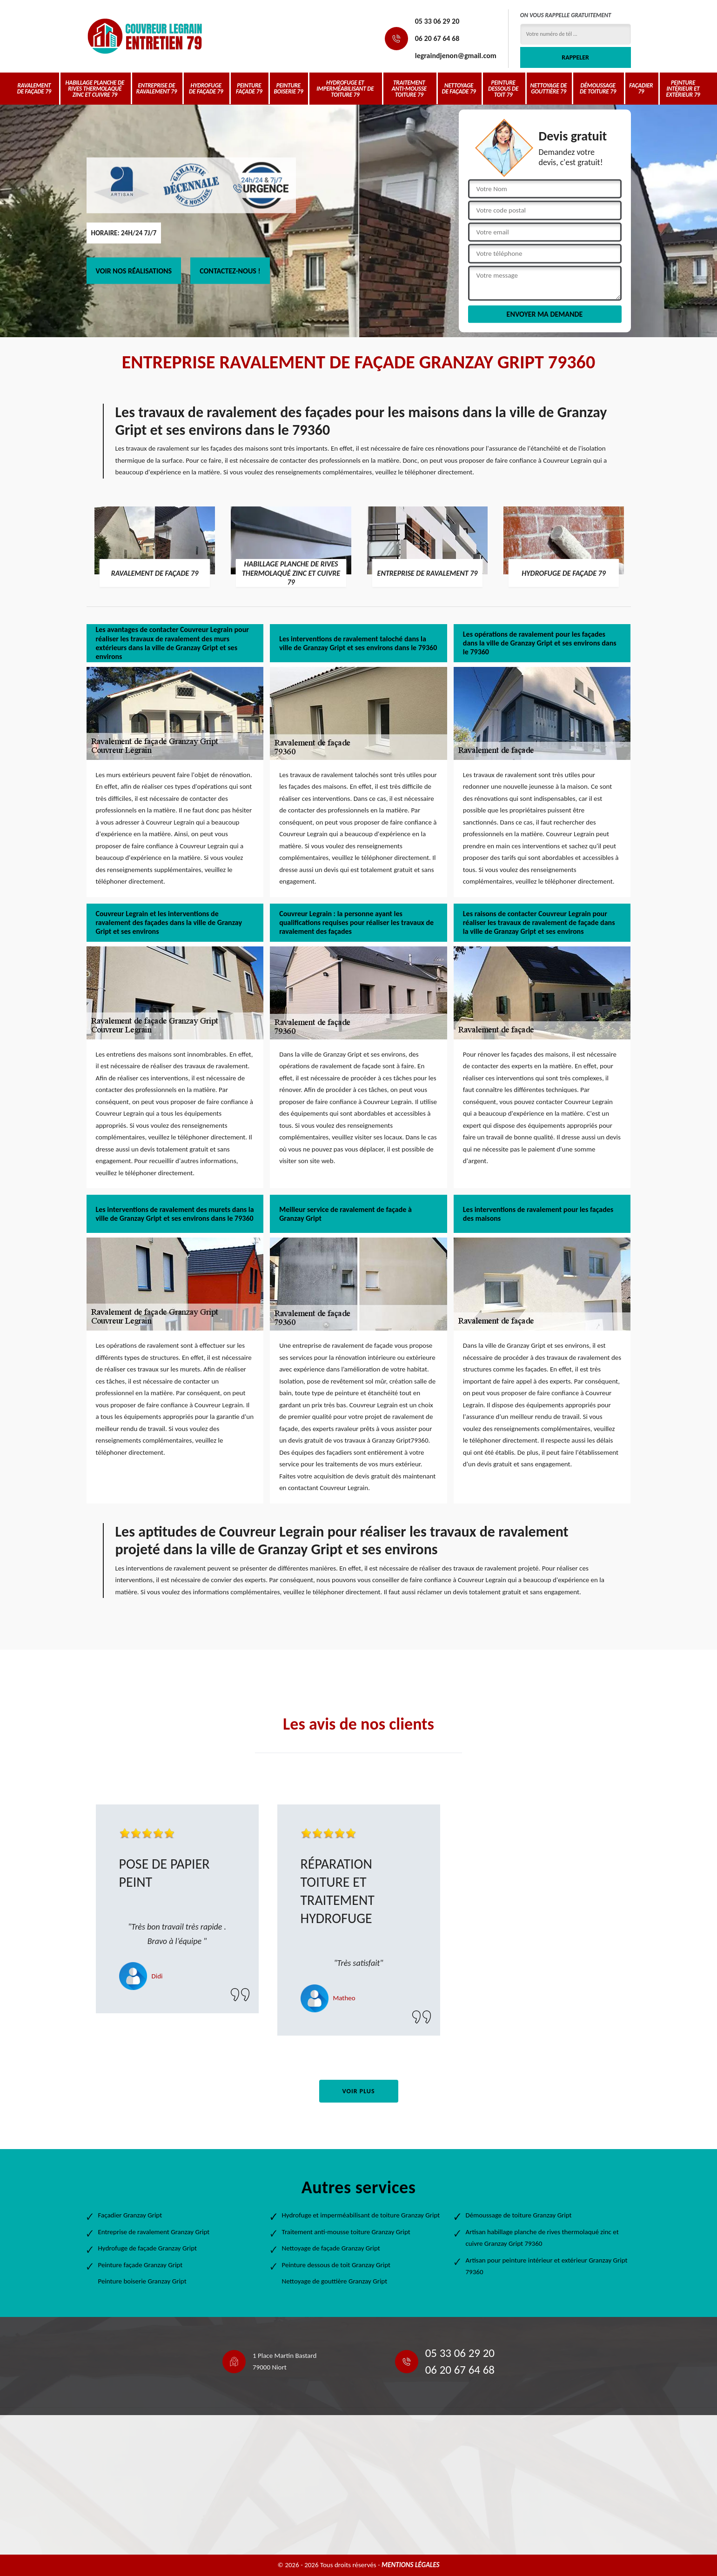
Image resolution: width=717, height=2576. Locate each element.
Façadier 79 (641, 88)
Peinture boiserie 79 (288, 88)
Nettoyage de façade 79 (459, 88)
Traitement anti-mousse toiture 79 (409, 88)
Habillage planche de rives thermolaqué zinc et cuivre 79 (95, 88)
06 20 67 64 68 (437, 38)
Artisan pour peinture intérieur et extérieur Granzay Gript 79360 (547, 2266)
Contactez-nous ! (230, 270)
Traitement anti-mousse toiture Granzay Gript (346, 2232)
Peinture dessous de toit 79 (503, 88)
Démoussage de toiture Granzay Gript (519, 2215)
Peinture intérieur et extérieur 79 (683, 88)
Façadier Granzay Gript (130, 2215)
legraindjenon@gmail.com (455, 55)
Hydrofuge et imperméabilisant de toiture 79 (345, 88)
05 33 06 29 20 (437, 21)
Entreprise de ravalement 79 (156, 88)
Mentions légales (411, 2565)
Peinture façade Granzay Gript (140, 2265)
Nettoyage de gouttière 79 (548, 88)
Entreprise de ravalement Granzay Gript (154, 2232)
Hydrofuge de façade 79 (206, 88)
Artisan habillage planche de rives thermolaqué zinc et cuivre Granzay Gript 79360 (542, 2238)
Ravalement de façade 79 (34, 88)
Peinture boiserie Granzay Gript (142, 2281)
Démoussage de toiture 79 (598, 88)
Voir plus (358, 2091)
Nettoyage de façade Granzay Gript (331, 2248)
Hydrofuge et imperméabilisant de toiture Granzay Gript (361, 2215)
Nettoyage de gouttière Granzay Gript (335, 2281)
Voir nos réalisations (134, 270)
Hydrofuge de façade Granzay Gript (147, 2248)
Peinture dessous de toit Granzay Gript (336, 2265)
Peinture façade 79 (249, 88)
